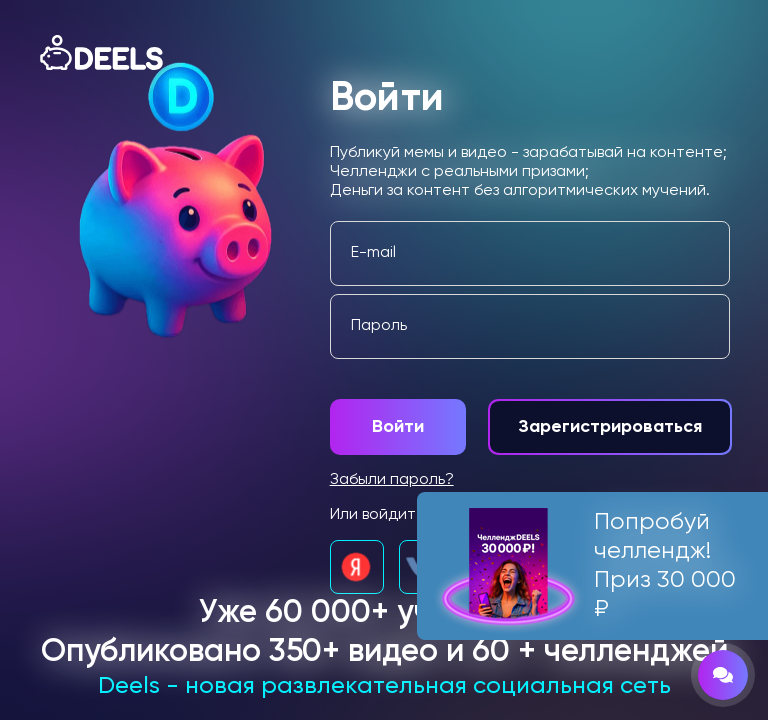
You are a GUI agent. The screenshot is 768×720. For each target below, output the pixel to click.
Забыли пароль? (392, 480)
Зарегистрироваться (610, 427)
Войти (398, 427)
